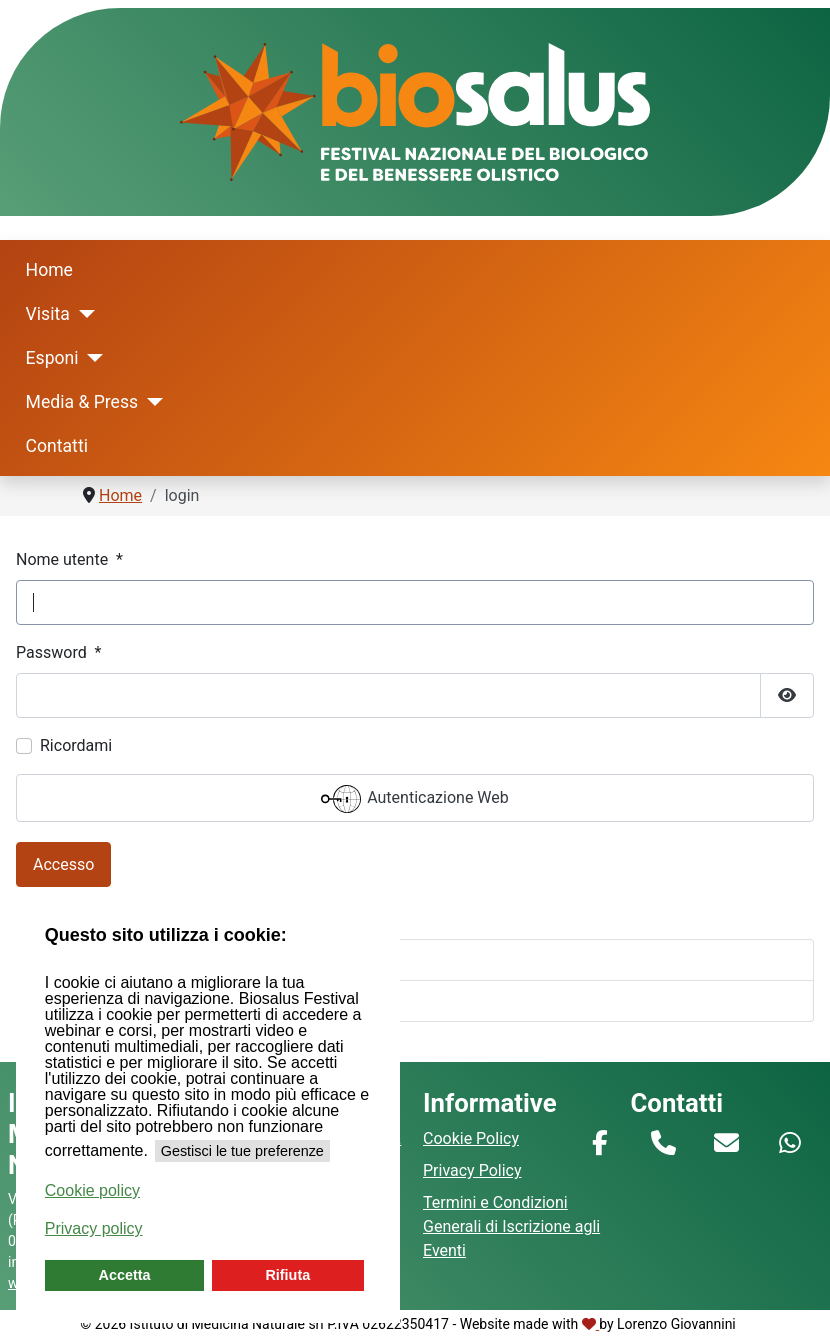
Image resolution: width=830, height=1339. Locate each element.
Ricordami (76, 745)
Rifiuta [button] (287, 1275)
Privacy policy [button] (94, 1228)
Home (49, 270)
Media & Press (82, 402)
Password (59, 652)
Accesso (63, 864)
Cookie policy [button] (92, 1190)
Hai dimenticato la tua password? (151, 959)
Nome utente (69, 559)
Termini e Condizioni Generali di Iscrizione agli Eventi (511, 1226)
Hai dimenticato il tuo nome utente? (159, 1000)
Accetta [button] (125, 1275)
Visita (48, 314)
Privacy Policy (472, 1170)
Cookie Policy (471, 1138)
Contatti (57, 446)
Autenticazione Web (415, 799)
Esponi (52, 358)
